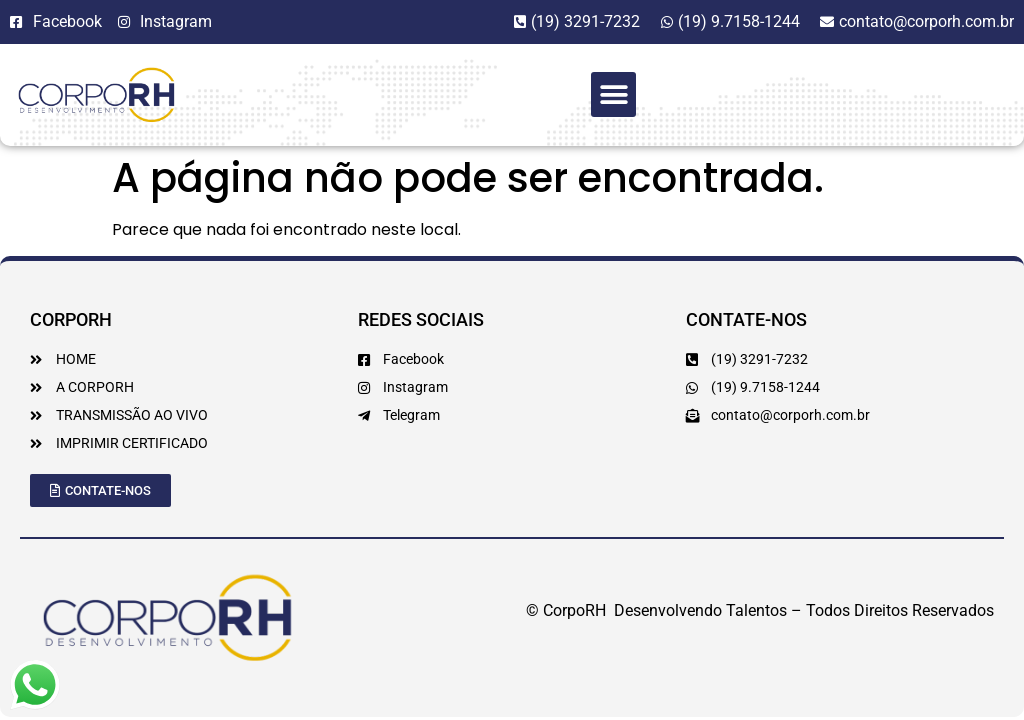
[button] (613, 94)
